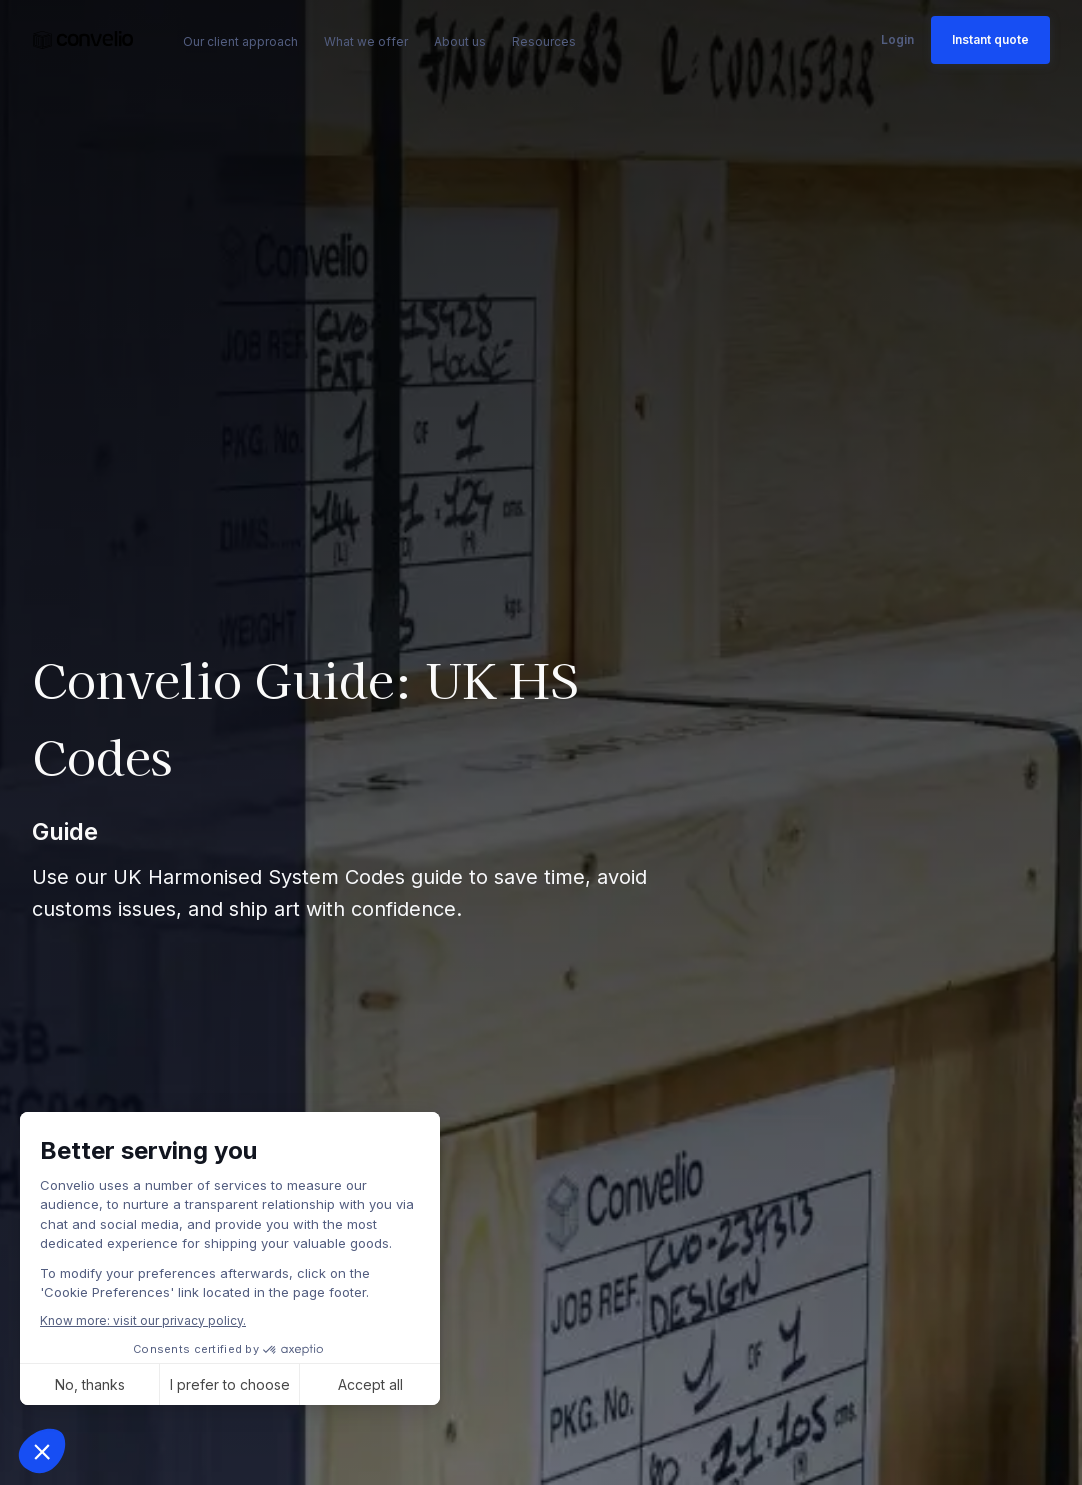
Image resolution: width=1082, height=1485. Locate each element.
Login (897, 39)
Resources (544, 41)
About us (460, 41)
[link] (83, 40)
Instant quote (990, 39)
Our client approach (240, 41)
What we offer (366, 41)
